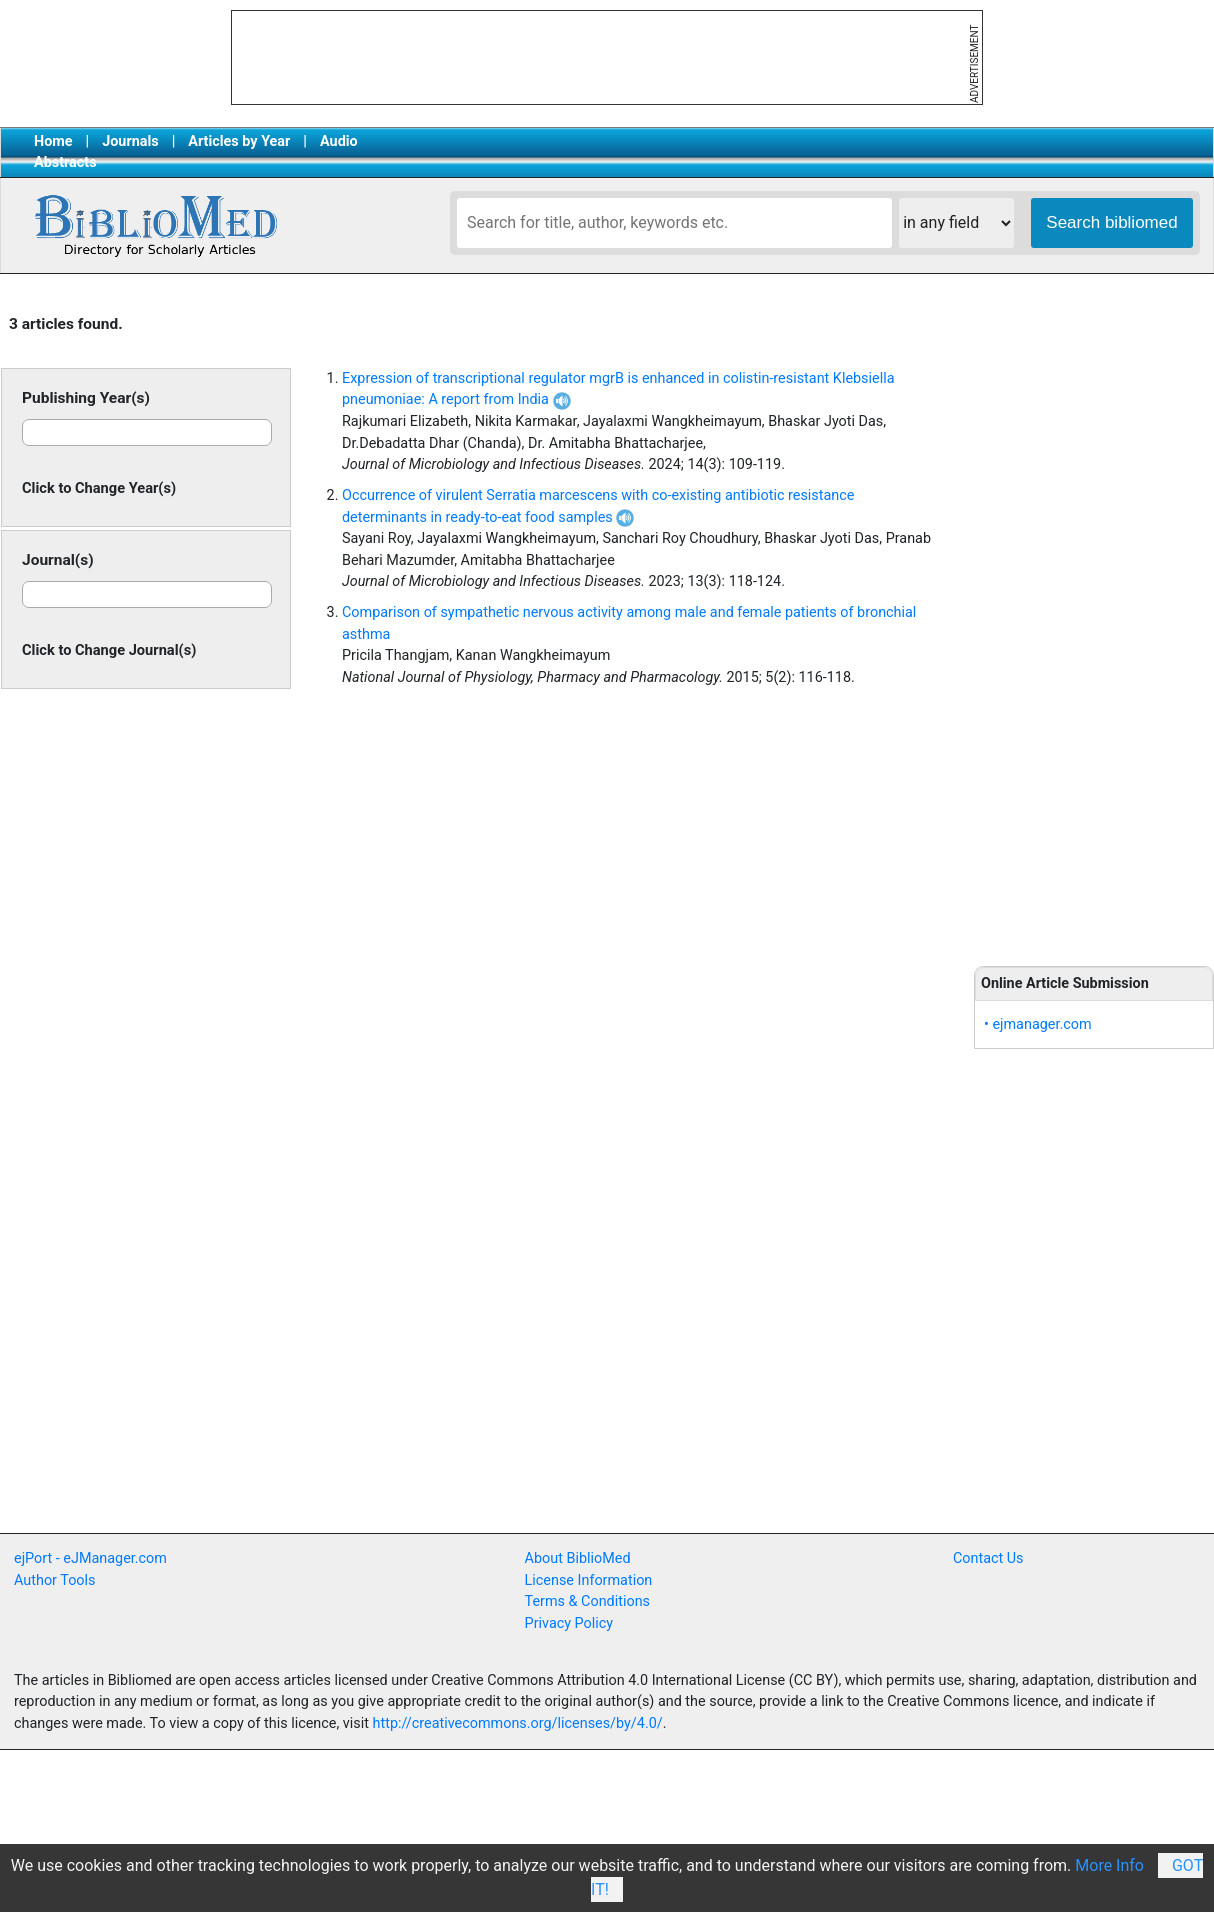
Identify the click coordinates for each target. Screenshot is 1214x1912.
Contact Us (988, 1558)
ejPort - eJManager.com (90, 1558)
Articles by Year (239, 141)
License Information (589, 1580)
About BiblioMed (578, 1558)
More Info (1109, 1865)
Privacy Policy (569, 1623)
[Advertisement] (1094, 622)
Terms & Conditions (587, 1601)
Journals (130, 141)
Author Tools (54, 1580)
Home (53, 141)
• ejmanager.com (1038, 1024)
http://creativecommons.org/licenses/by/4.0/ (518, 1723)
